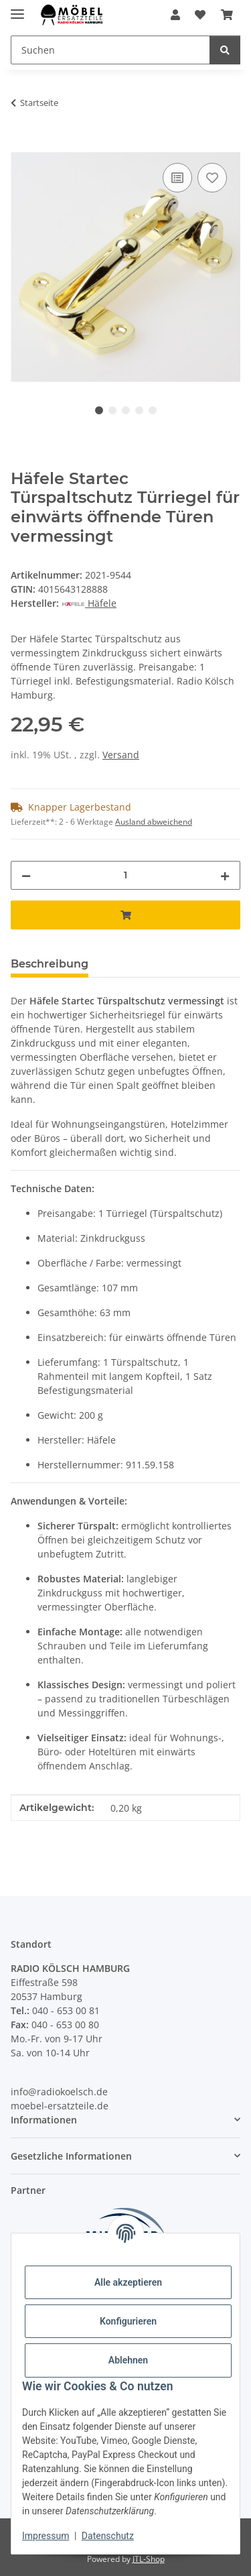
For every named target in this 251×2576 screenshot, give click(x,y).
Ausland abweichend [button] (153, 821)
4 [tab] (139, 410)
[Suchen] (110, 50)
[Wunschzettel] (200, 14)
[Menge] (125, 875)
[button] (175, 14)
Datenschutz (108, 2535)
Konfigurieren (128, 2321)
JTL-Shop (149, 2559)
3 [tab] (126, 410)
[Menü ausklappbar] (17, 8)
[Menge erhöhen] (225, 875)
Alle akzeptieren (128, 2282)
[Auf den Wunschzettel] (212, 177)
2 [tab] (112, 410)
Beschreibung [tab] (49, 963)
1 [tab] (99, 410)
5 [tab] (153, 410)
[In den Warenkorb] (21, 144)
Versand (120, 754)
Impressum (45, 2535)
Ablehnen (128, 2360)
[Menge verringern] (26, 875)
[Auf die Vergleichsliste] (177, 177)
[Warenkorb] (227, 14)
